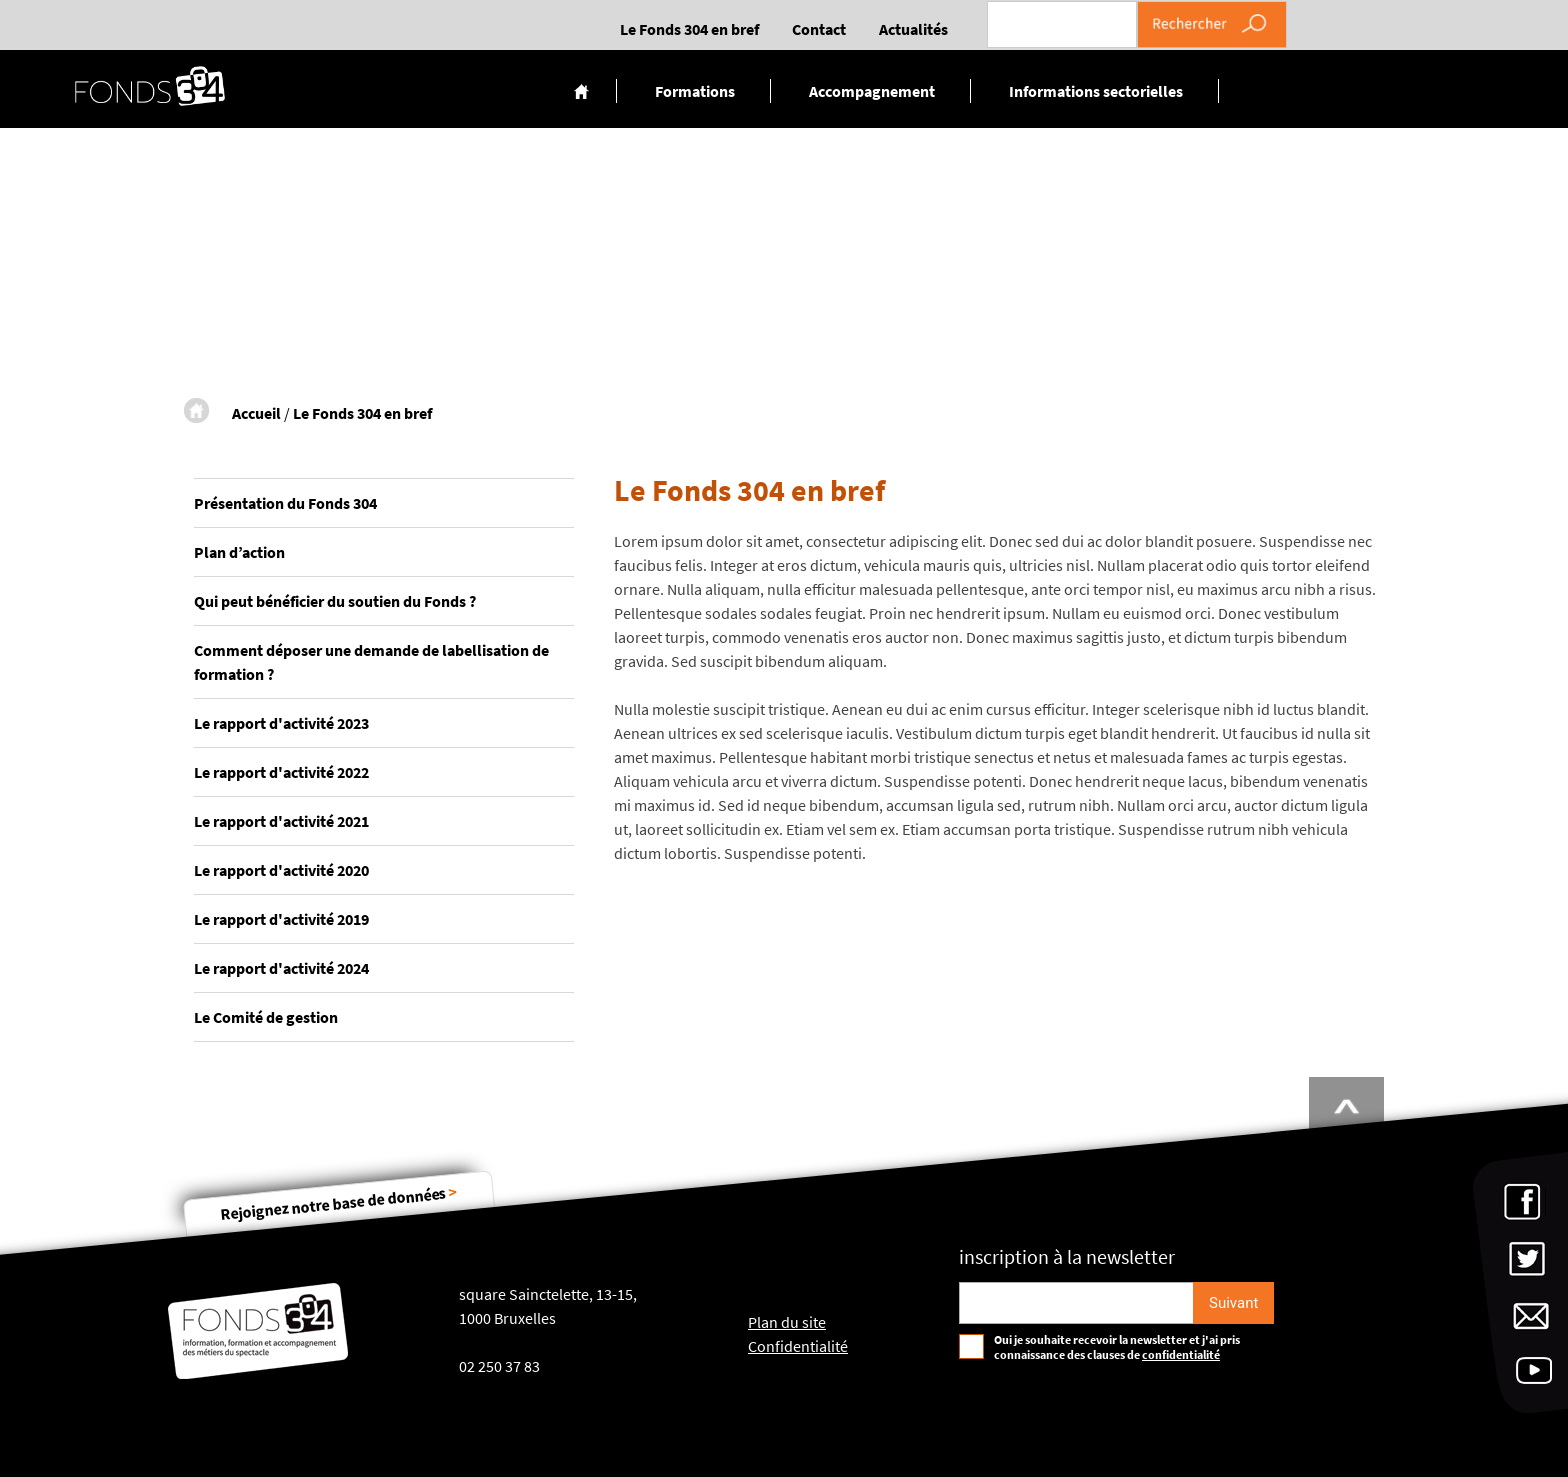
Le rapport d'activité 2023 (281, 723)
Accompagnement (872, 91)
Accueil (581, 91)
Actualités (913, 29)
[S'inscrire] (1233, 1303)
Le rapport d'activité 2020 (281, 870)
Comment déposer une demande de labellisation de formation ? (371, 662)
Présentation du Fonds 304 (285, 503)
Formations (695, 91)
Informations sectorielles (1096, 91)
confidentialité (1181, 1354)
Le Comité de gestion (266, 1017)
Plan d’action (239, 552)
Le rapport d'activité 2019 (281, 919)
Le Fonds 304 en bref (689, 29)
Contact (819, 29)
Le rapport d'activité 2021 (281, 821)
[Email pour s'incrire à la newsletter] (1076, 1303)
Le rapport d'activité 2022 (281, 772)
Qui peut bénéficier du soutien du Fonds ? (335, 601)
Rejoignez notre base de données (339, 1203)
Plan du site (787, 1322)
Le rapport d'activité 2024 (281, 968)
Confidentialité (798, 1346)
